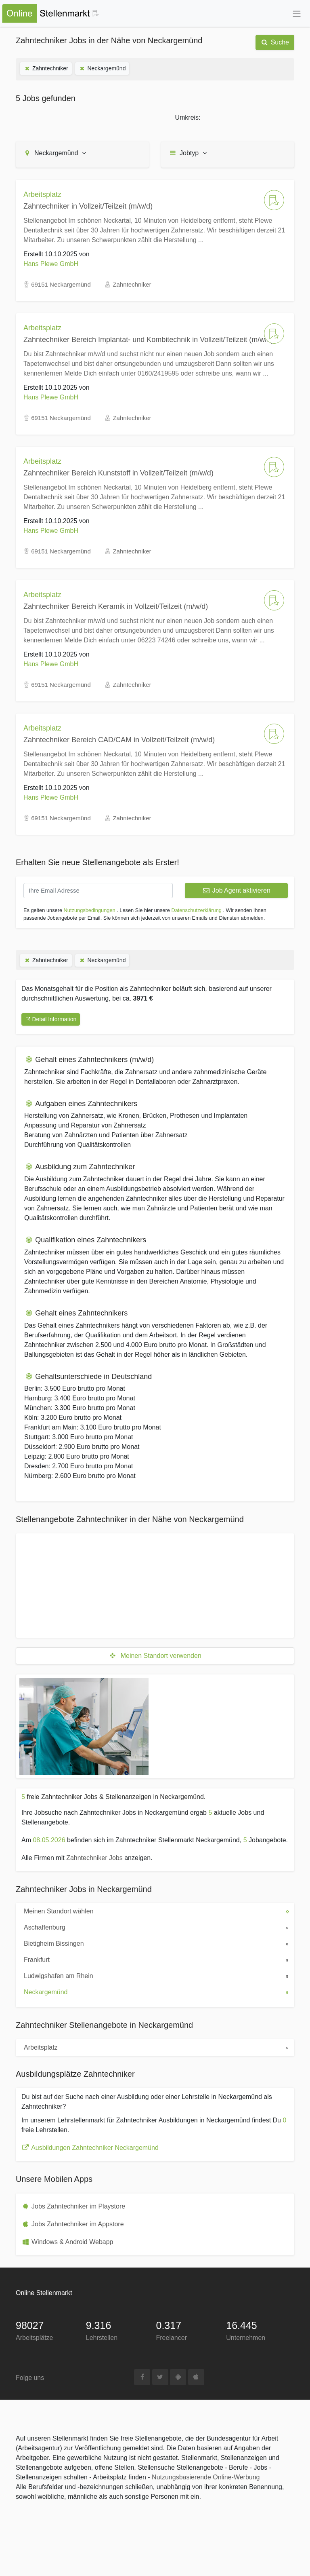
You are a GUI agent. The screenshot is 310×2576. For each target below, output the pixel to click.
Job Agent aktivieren (236, 890)
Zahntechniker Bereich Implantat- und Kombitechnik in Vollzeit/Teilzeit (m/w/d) (148, 340)
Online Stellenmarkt (44, 2292)
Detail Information (50, 1019)
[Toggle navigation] (296, 13)
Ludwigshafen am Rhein (69, 1975)
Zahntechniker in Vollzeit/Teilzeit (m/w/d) (88, 206)
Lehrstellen (101, 2337)
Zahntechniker (45, 68)
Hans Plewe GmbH (50, 263)
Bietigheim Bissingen (69, 1943)
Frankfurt (69, 1959)
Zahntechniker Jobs (94, 1857)
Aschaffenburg (69, 1927)
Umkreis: (187, 117)
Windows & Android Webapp (72, 2241)
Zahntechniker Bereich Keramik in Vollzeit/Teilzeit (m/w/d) (115, 606)
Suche (275, 42)
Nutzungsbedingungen (89, 910)
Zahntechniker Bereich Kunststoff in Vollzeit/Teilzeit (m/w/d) (118, 473)
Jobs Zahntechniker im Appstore (77, 2224)
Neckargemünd (102, 68)
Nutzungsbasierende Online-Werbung (206, 2477)
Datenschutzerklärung (196, 910)
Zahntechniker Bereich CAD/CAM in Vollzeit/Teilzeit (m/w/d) (119, 740)
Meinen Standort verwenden (155, 1655)
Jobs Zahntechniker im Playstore (78, 2206)
